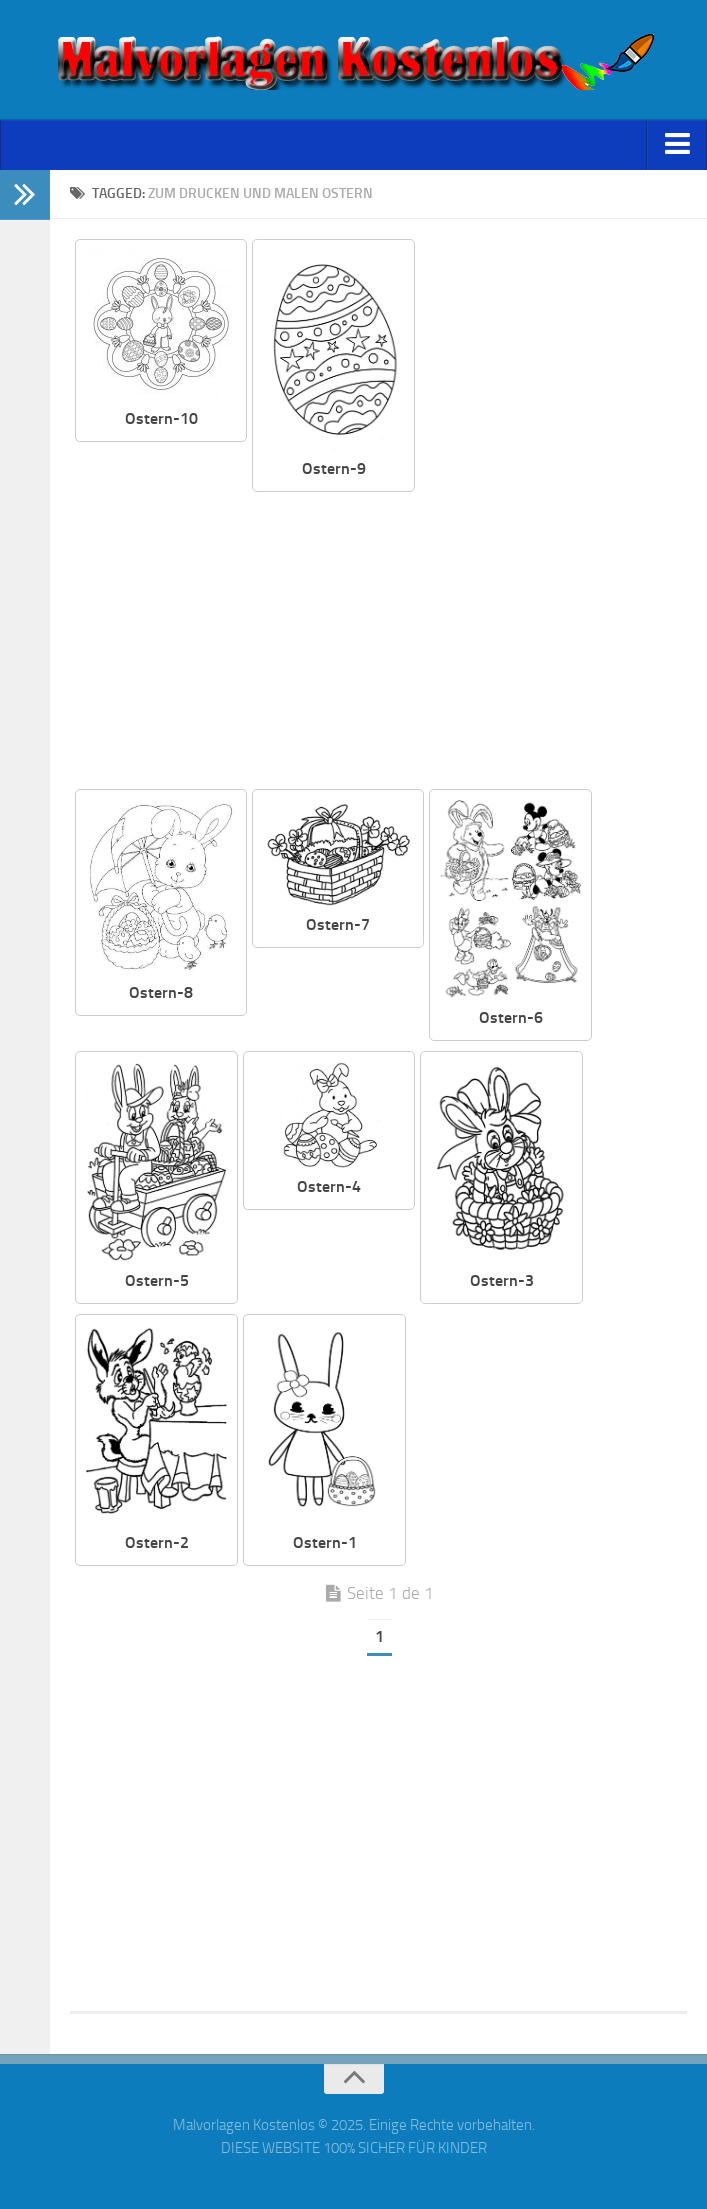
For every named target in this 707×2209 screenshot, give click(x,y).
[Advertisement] (379, 642)
